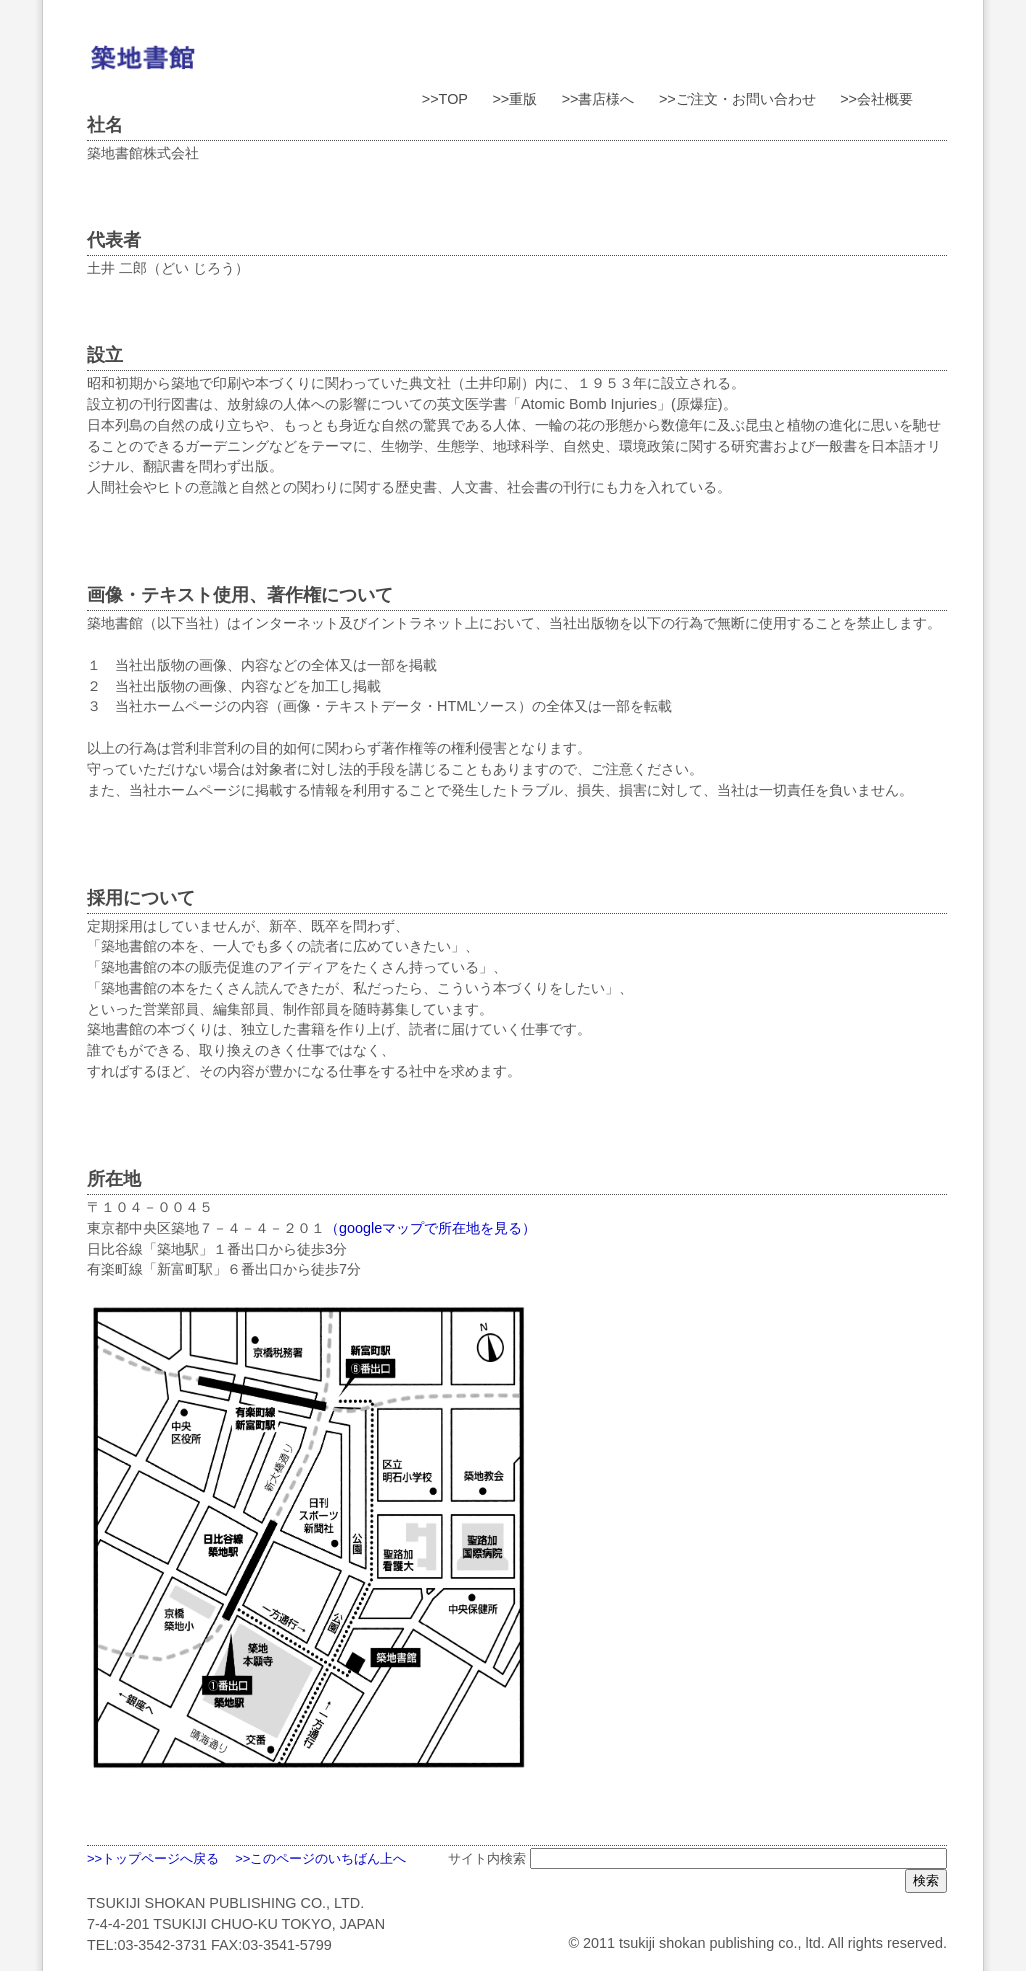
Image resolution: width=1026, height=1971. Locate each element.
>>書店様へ (598, 99)
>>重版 (514, 99)
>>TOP (445, 99)
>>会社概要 (876, 99)
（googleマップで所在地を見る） (430, 1228)
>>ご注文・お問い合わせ (737, 99)
